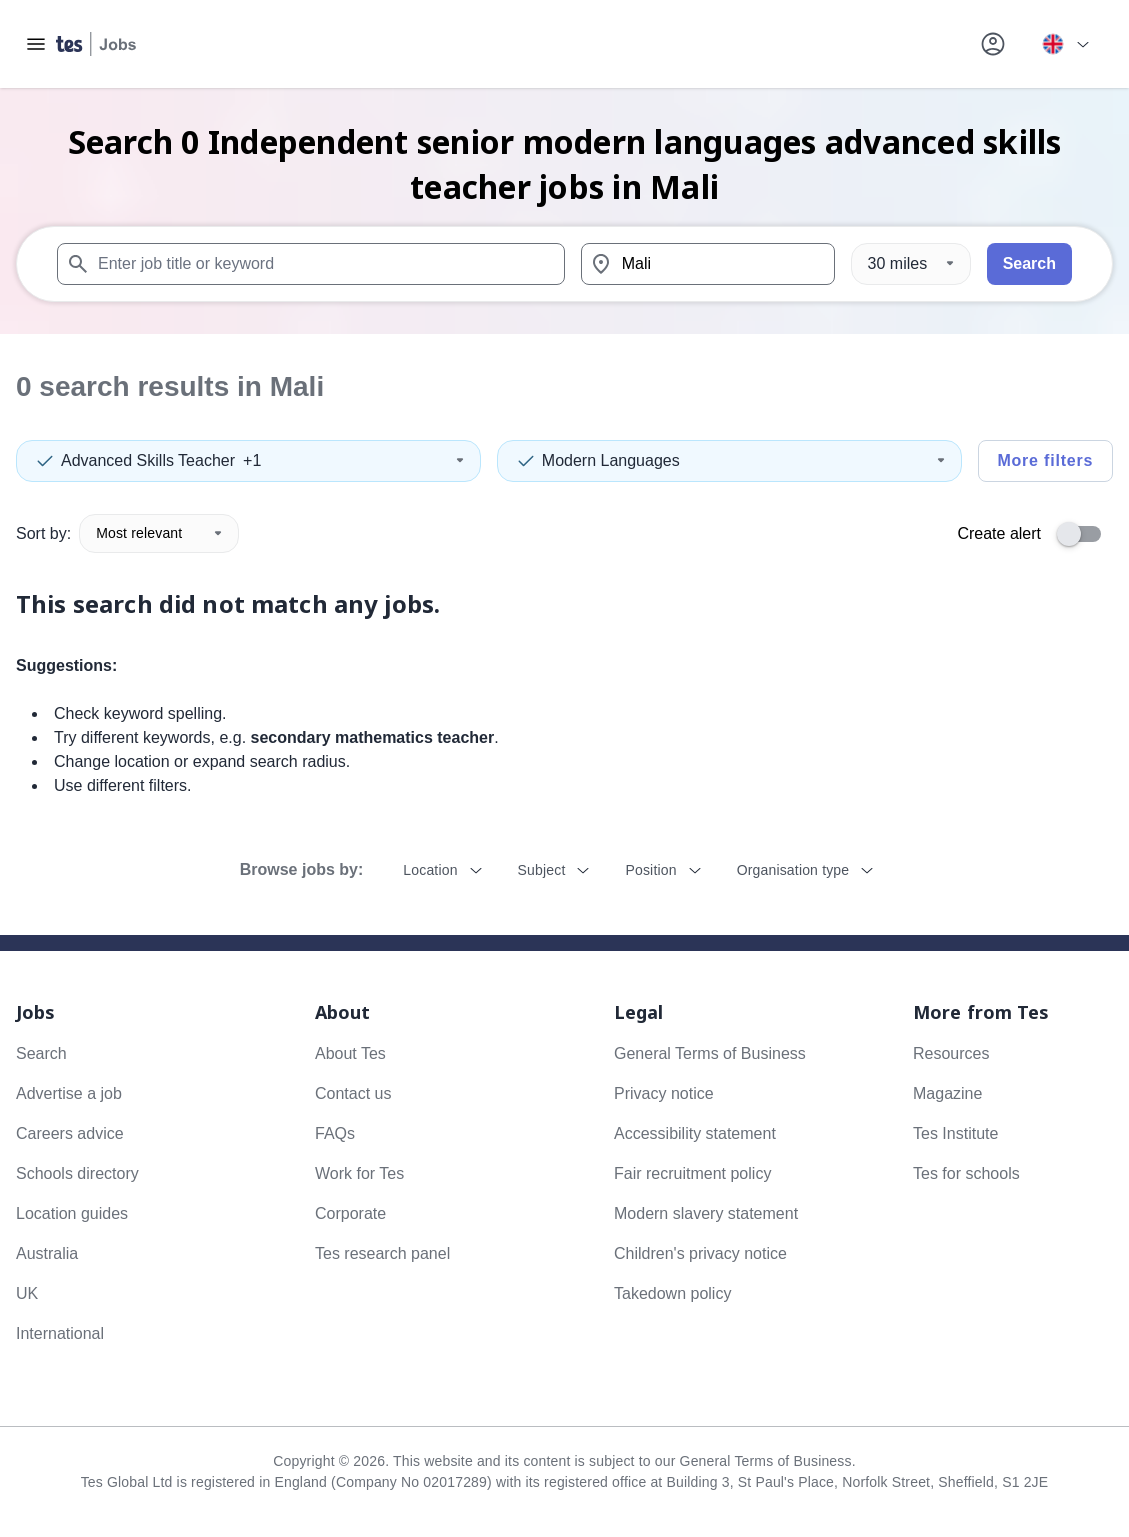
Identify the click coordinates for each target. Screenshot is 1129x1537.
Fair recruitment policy (692, 1173)
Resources (951, 1053)
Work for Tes (359, 1173)
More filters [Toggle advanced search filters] (1045, 460)
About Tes (350, 1053)
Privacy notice (664, 1093)
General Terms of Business (710, 1053)
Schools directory (77, 1173)
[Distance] (911, 264)
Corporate (350, 1213)
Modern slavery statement (706, 1213)
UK (27, 1293)
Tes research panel (382, 1253)
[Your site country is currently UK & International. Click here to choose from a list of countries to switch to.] (1065, 44)
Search (1029, 263)
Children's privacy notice (700, 1253)
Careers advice (70, 1133)
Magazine (947, 1093)
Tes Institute (955, 1133)
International (60, 1333)
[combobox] (311, 264)
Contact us (353, 1093)
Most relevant (159, 533)
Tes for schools (966, 1173)
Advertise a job (69, 1093)
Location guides (72, 1213)
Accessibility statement (695, 1133)
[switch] (1085, 534)
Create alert (999, 533)
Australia (47, 1253)
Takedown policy (672, 1293)
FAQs (335, 1133)
